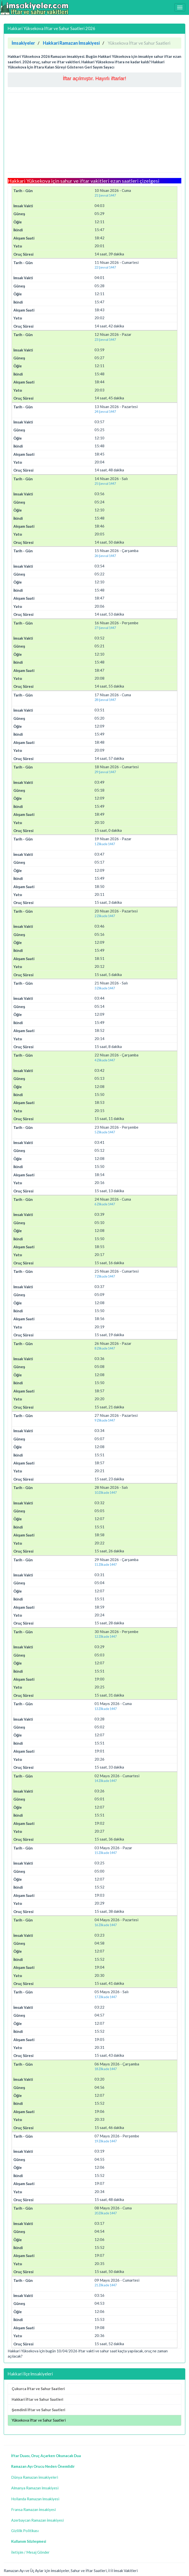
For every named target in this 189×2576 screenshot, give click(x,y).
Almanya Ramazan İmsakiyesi (35, 2488)
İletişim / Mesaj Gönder (30, 2552)
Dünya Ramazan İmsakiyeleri (34, 2477)
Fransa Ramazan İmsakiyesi (33, 2509)
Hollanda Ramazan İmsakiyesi (35, 2499)
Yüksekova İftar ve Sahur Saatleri (39, 2420)
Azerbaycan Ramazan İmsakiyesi (37, 2520)
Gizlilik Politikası (25, 2530)
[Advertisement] (94, 132)
